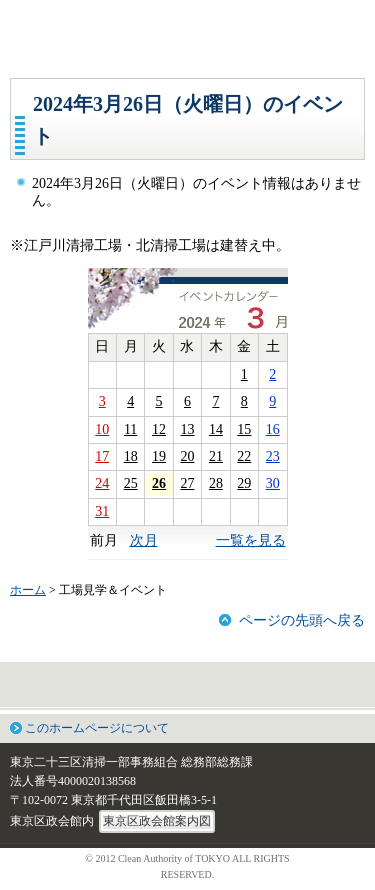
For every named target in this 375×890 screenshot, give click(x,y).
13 (187, 429)
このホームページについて (97, 728)
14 (216, 429)
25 (131, 483)
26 (159, 483)
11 (130, 429)
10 (102, 429)
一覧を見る (251, 540)
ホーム (28, 590)
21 (216, 456)
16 (273, 429)
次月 (144, 540)
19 (159, 456)
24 (102, 483)
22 (244, 456)
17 (102, 456)
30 (273, 483)
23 (273, 456)
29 (244, 483)
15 (244, 429)
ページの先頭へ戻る (302, 620)
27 (187, 483)
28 (216, 483)
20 (187, 456)
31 (102, 511)
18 (131, 456)
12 (159, 429)
